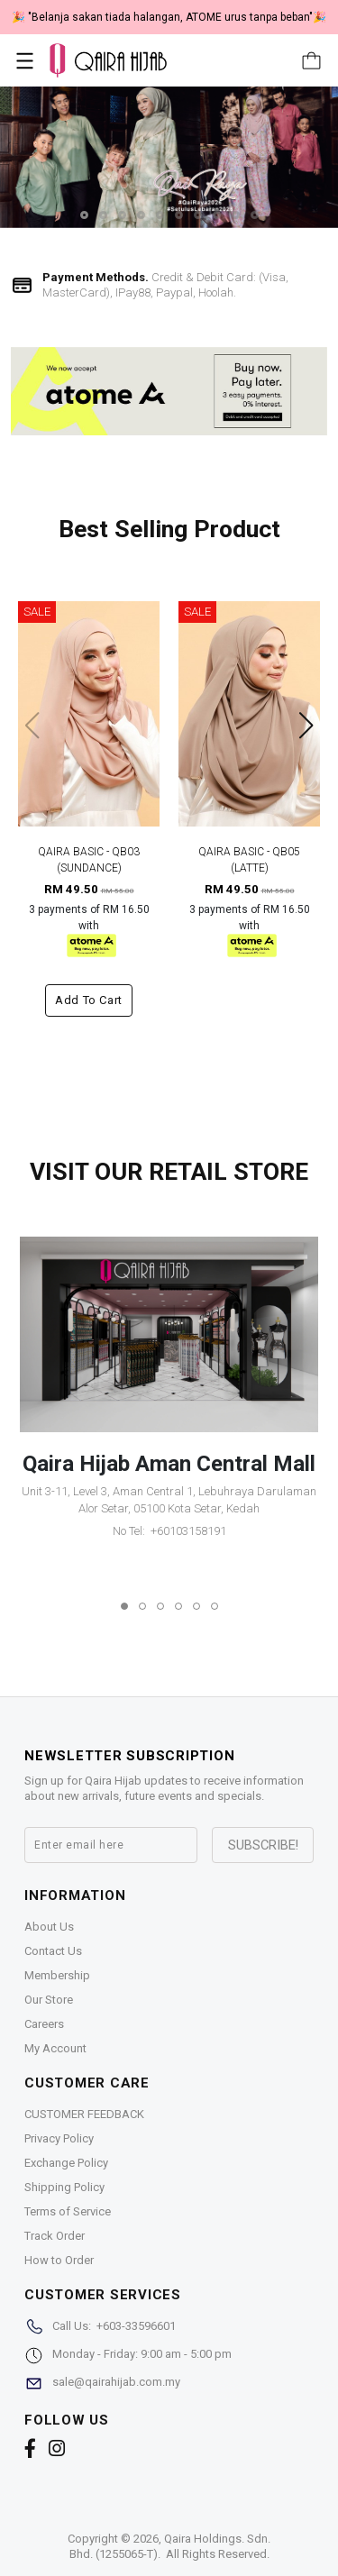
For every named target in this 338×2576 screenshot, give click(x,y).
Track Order (54, 2236)
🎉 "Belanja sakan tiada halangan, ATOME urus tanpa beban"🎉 (169, 17)
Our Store (48, 1999)
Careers (44, 2024)
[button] (84, 215)
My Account (55, 2048)
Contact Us (53, 1951)
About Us (49, 1926)
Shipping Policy (64, 2187)
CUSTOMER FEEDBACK (84, 2114)
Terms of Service (67, 2211)
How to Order (59, 2260)
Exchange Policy (66, 2163)
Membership (57, 1975)
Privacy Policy (59, 2138)
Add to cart (89, 1000)
